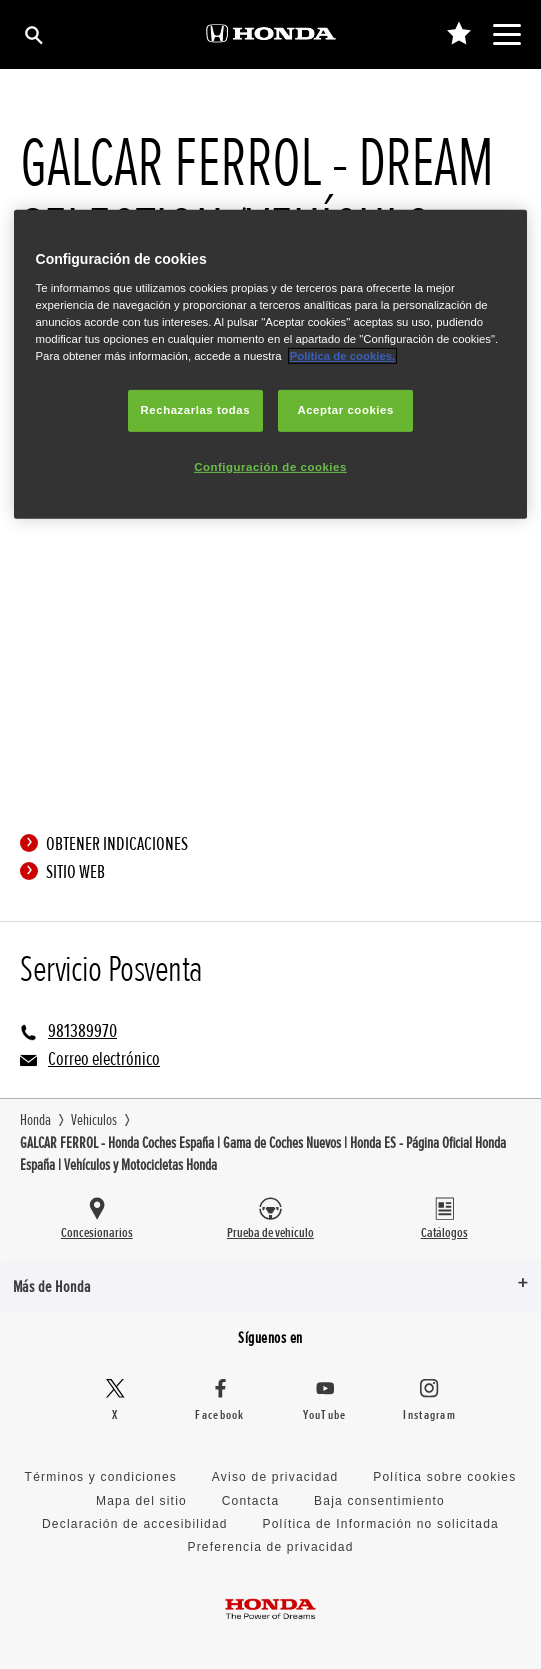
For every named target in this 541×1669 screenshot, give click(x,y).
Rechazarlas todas (196, 410)
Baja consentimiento (379, 1501)
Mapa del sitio (141, 1501)
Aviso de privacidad (275, 1477)
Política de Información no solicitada (380, 1524)
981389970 (82, 1031)
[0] (458, 34)
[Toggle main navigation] (506, 34)
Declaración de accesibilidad (135, 1524)
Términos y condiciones (101, 1477)
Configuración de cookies (270, 467)
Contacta (251, 1501)
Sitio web (67, 872)
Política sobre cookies (444, 1477)
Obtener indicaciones (109, 844)
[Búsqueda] (32, 34)
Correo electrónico (104, 1059)
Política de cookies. (343, 356)
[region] (271, 364)
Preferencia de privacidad (270, 1547)
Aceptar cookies (345, 410)
